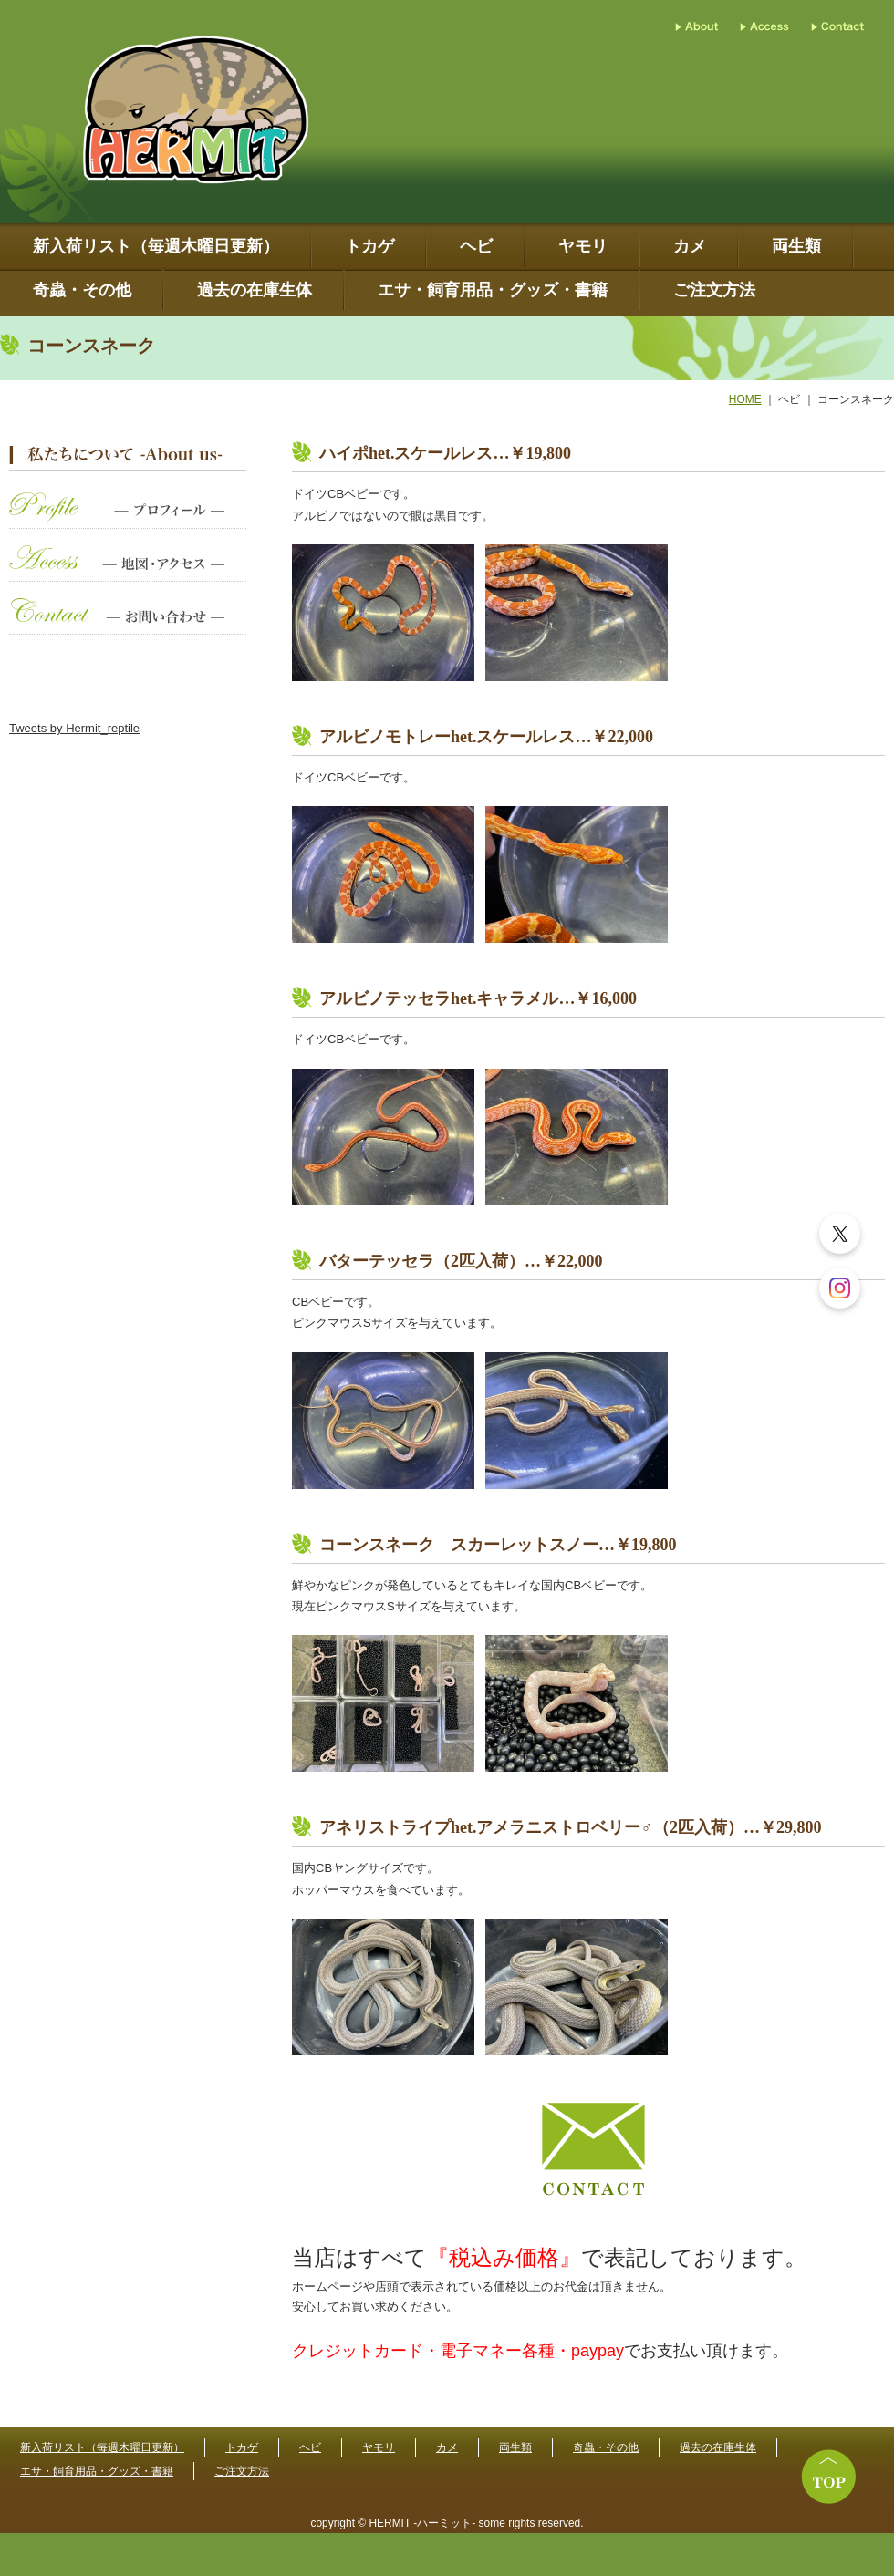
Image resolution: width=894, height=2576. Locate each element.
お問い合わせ (127, 625)
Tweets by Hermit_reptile (74, 728)
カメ (689, 246)
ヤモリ (583, 246)
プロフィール (127, 519)
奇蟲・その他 (82, 290)
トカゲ (369, 246)
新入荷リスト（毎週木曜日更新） (156, 246)
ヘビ (476, 246)
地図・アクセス (127, 572)
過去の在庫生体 (254, 290)
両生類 (796, 246)
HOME (745, 399)
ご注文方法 (714, 290)
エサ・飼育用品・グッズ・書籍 (493, 290)
